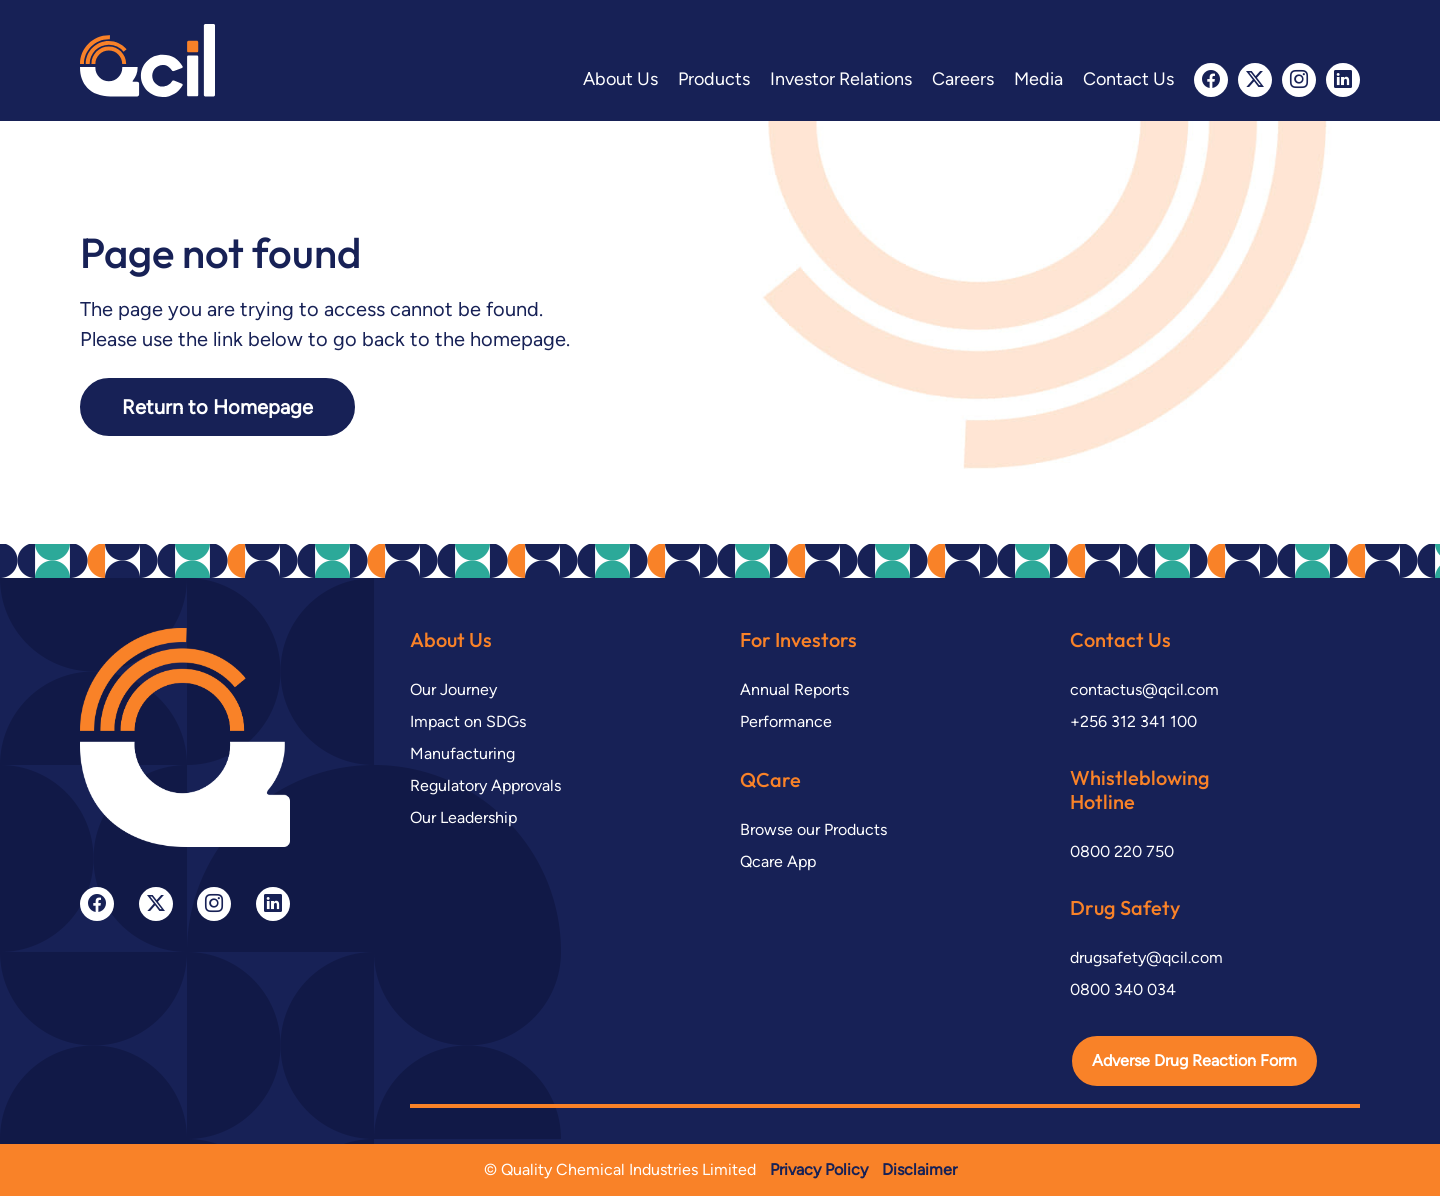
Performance (786, 721)
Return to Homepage (217, 407)
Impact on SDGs (468, 721)
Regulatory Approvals (485, 785)
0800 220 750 (1122, 851)
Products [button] (714, 79)
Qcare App (778, 861)
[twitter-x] (1255, 80)
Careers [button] (963, 79)
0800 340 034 (1123, 989)
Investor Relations (841, 79)
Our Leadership (463, 817)
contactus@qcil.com (1144, 689)
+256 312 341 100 (1133, 721)
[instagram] (1299, 80)
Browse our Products (813, 829)
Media (1038, 79)
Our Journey (453, 689)
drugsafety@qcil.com (1146, 957)
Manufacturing (462, 753)
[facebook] (1211, 80)
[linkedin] (1343, 80)
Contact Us (1128, 79)
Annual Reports (794, 689)
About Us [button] (620, 79)
